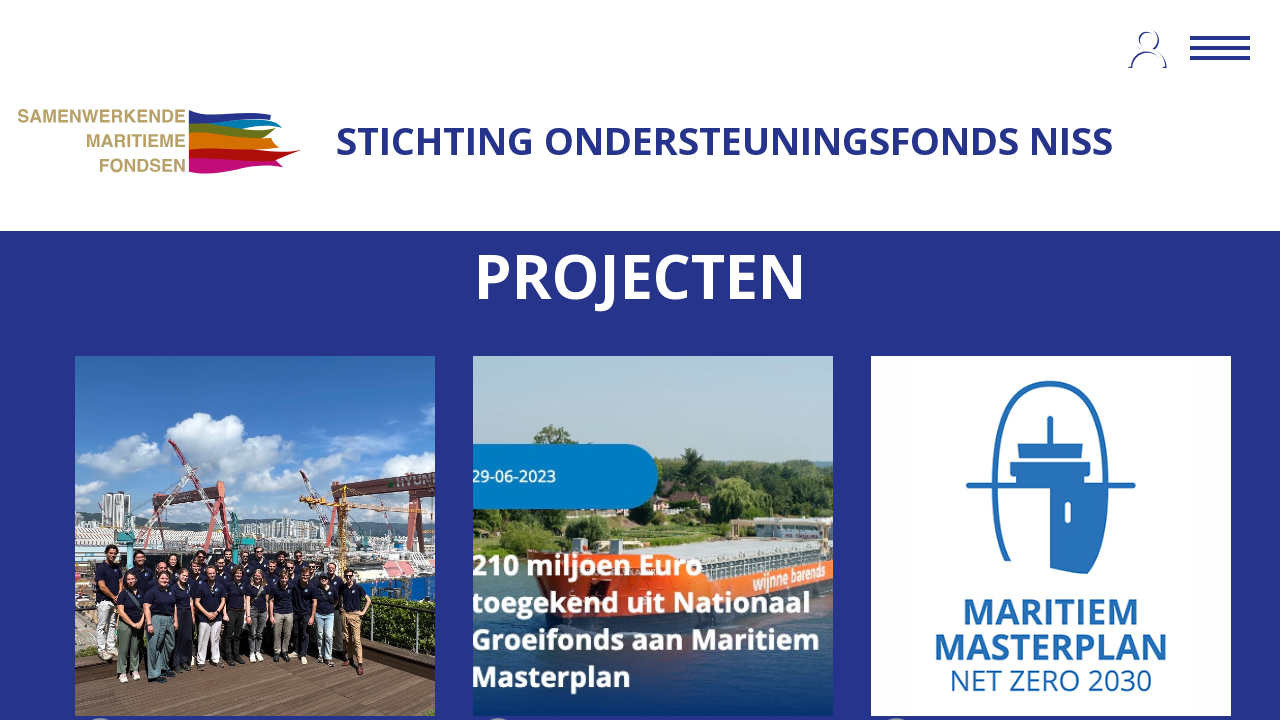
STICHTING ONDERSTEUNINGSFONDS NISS (724, 140)
